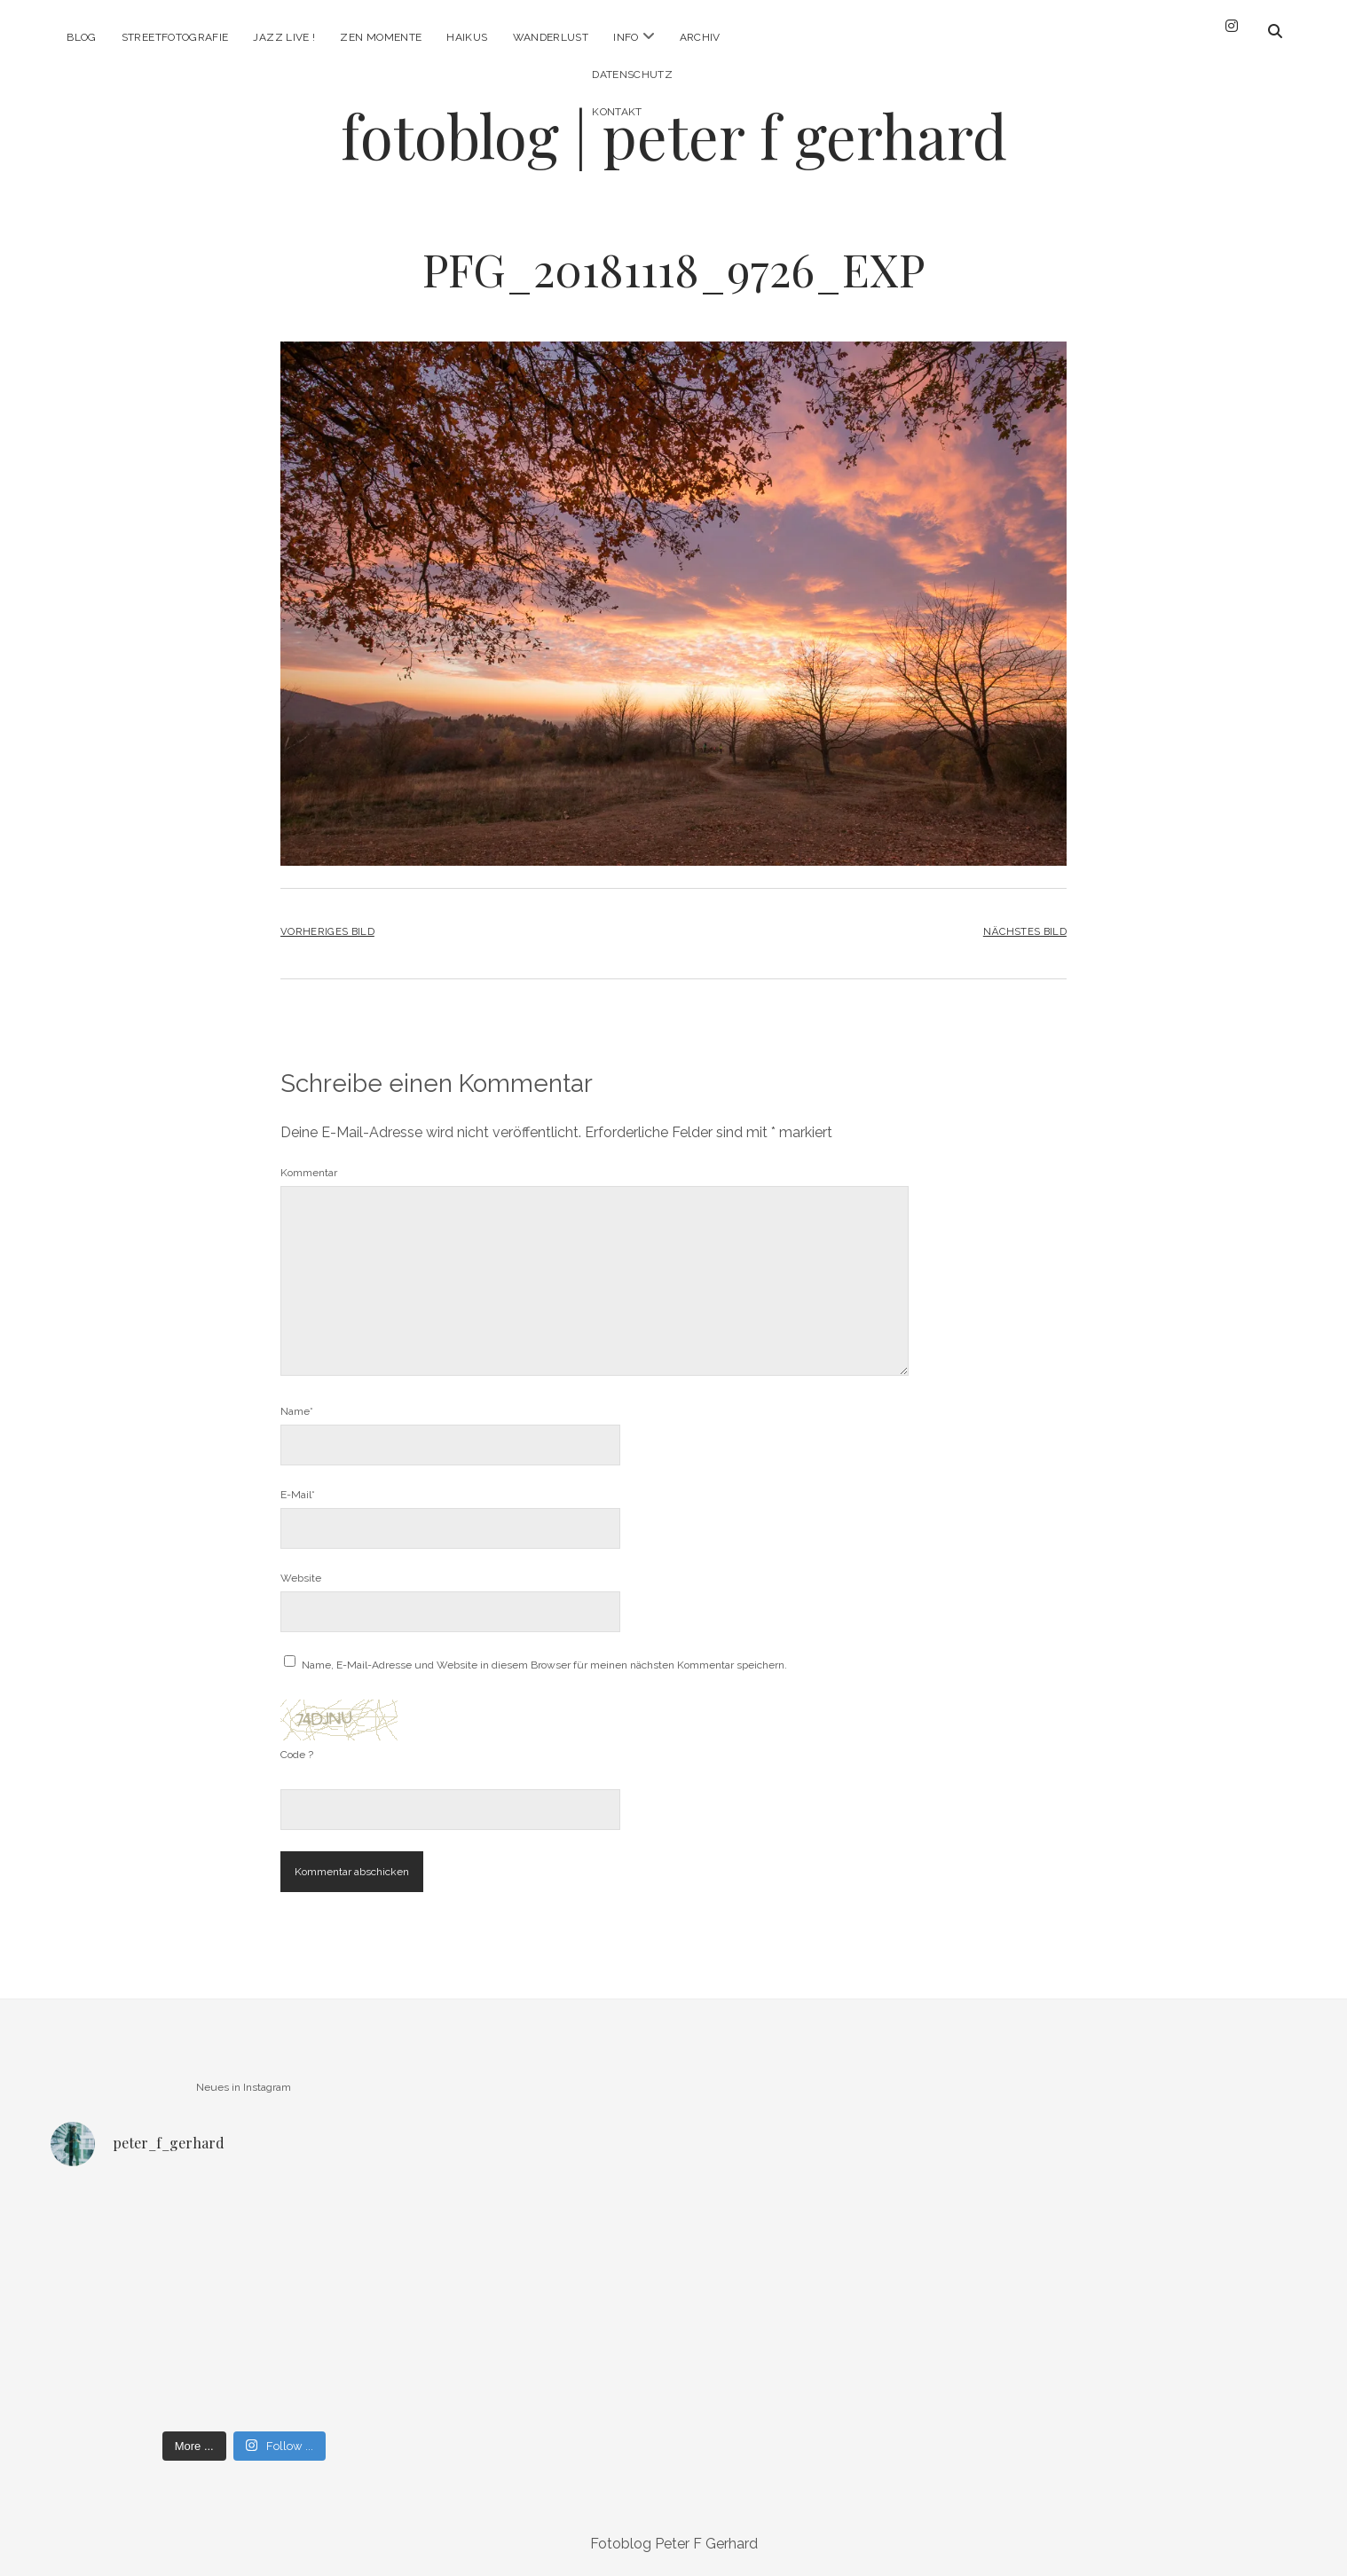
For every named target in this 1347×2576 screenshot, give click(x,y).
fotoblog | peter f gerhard (674, 135)
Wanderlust (551, 37)
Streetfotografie (175, 37)
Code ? (296, 1754)
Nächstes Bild (1025, 931)
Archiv (700, 37)
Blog (81, 37)
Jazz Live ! (284, 37)
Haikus (466, 37)
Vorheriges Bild (327, 931)
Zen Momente (380, 37)
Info (625, 37)
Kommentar (308, 1172)
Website (300, 1578)
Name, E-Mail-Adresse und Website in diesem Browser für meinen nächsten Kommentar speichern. (544, 1665)
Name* (296, 1411)
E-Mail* (297, 1494)
